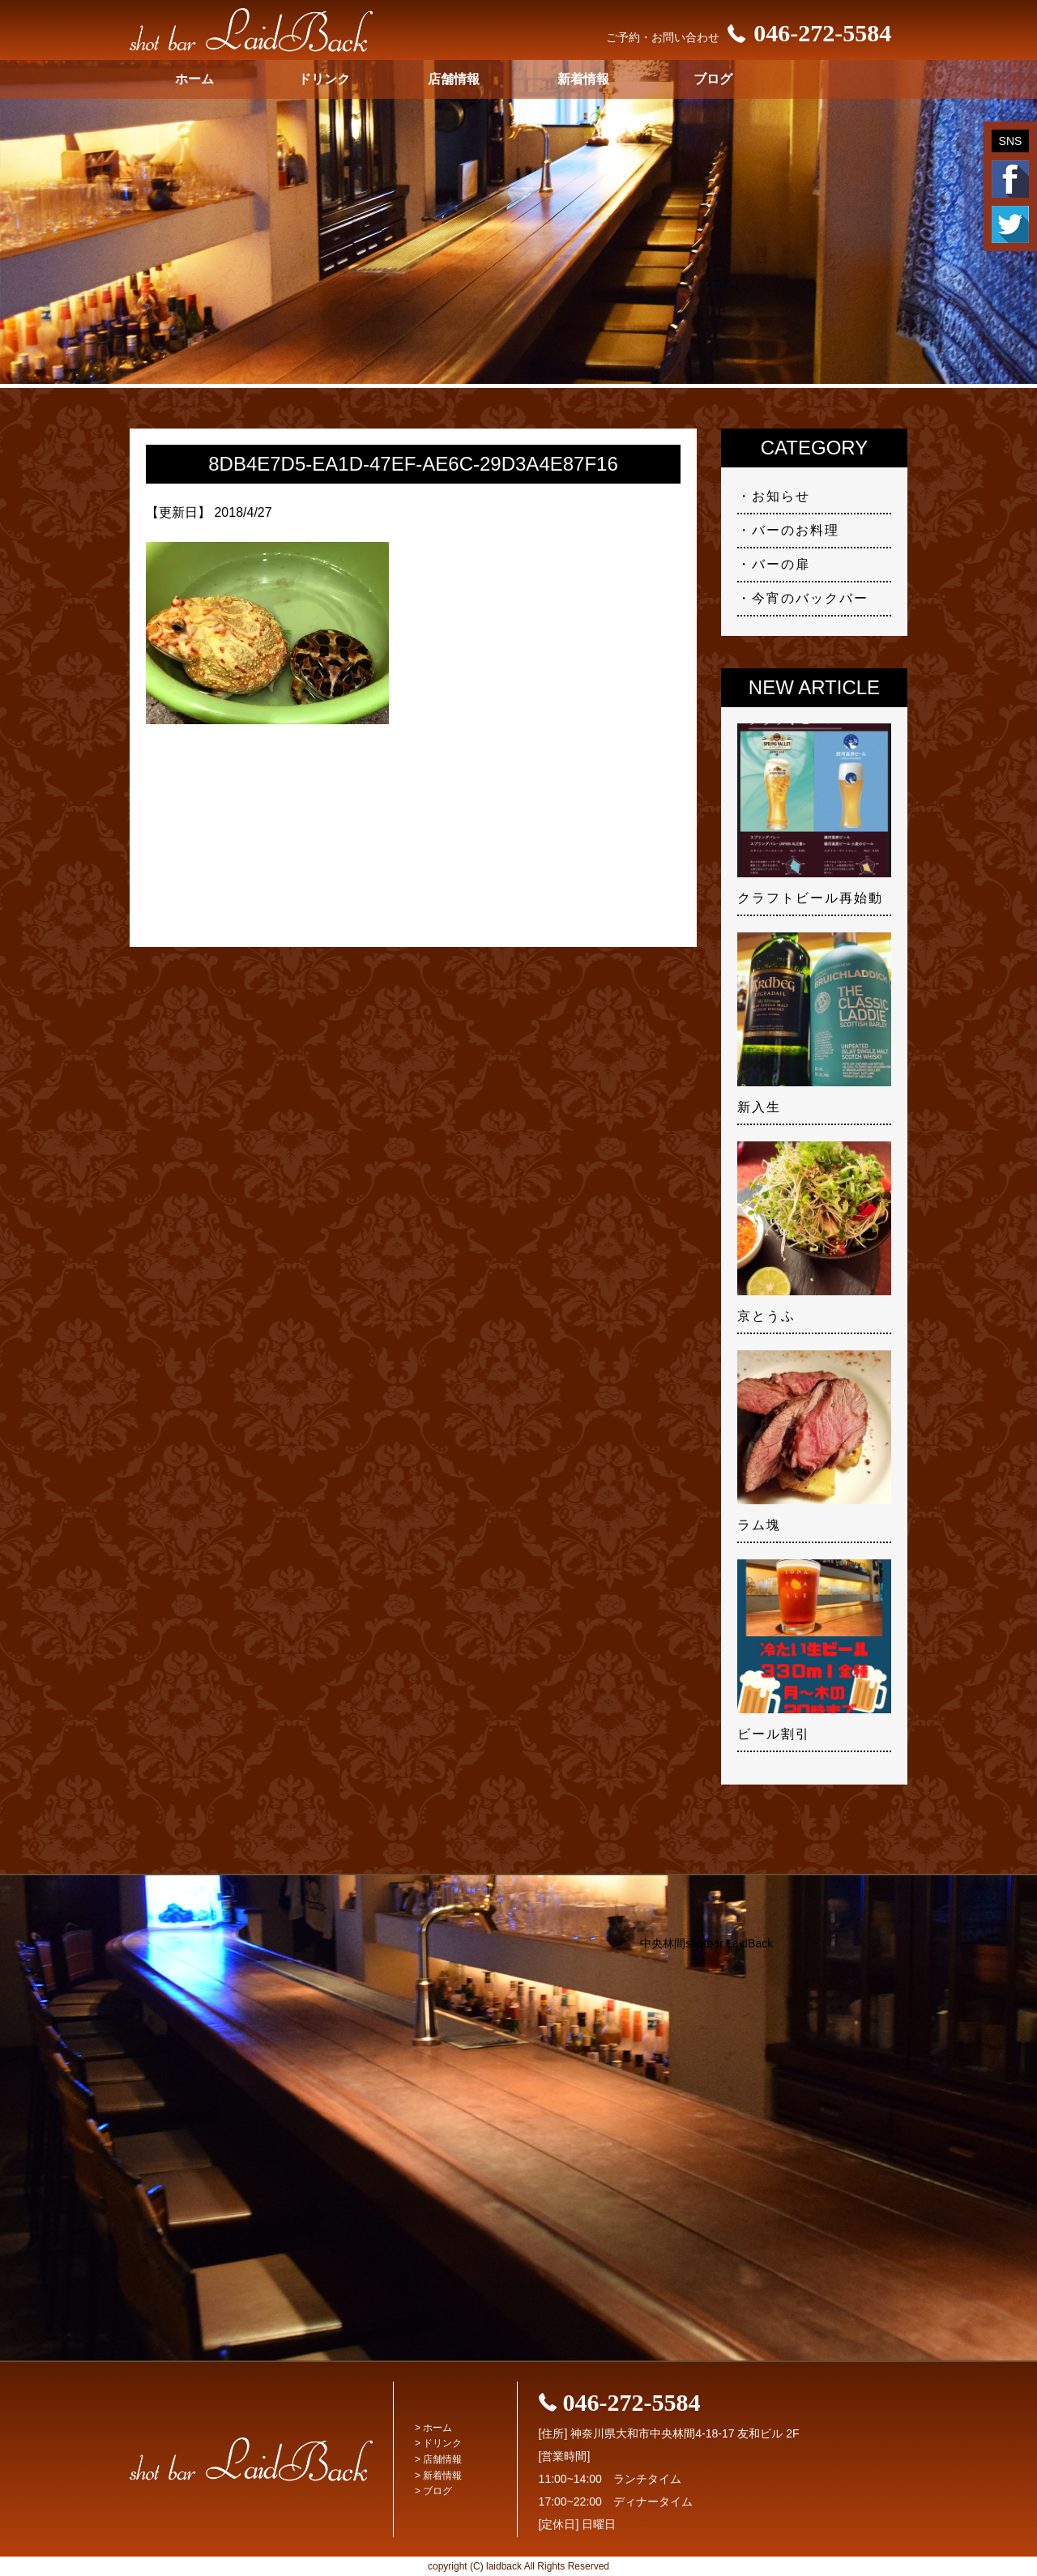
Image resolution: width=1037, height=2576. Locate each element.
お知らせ (781, 496)
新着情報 (583, 79)
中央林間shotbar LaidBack (706, 1943)
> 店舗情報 (438, 2459)
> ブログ (433, 2491)
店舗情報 (454, 79)
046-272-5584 (805, 32)
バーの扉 (781, 564)
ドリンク (324, 79)
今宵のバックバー (810, 598)
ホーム (194, 79)
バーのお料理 (795, 530)
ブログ (712, 79)
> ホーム (433, 2427)
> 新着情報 (438, 2475)
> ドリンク (438, 2443)
